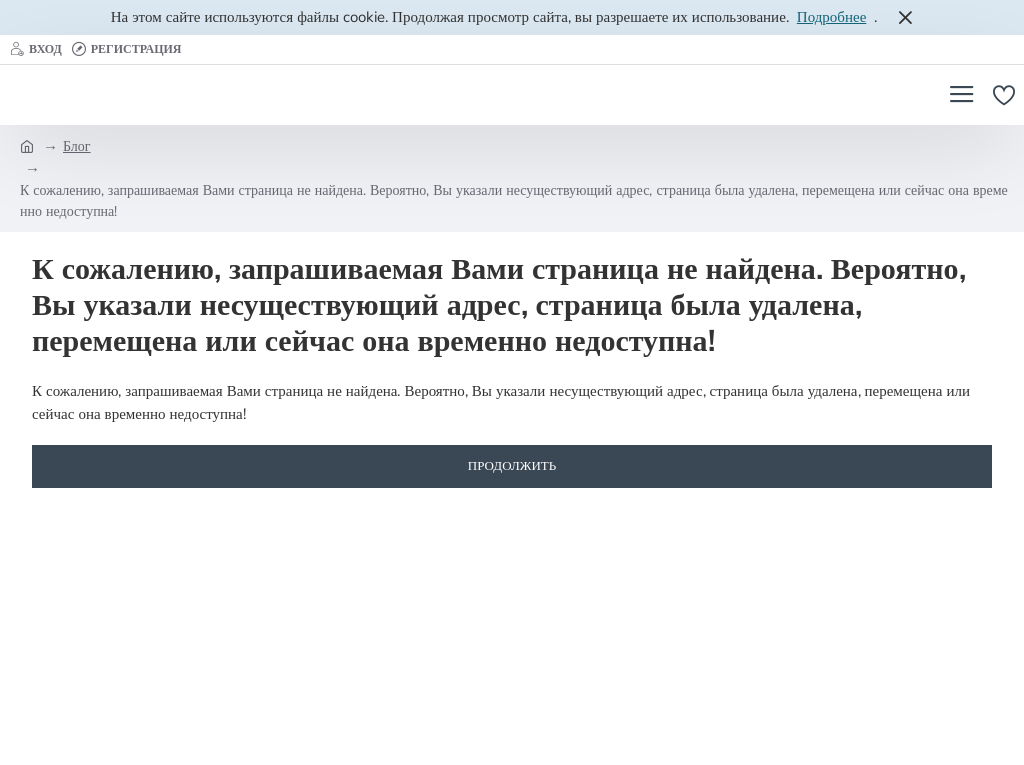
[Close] (905, 17)
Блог (77, 146)
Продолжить (512, 466)
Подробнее (832, 17)
